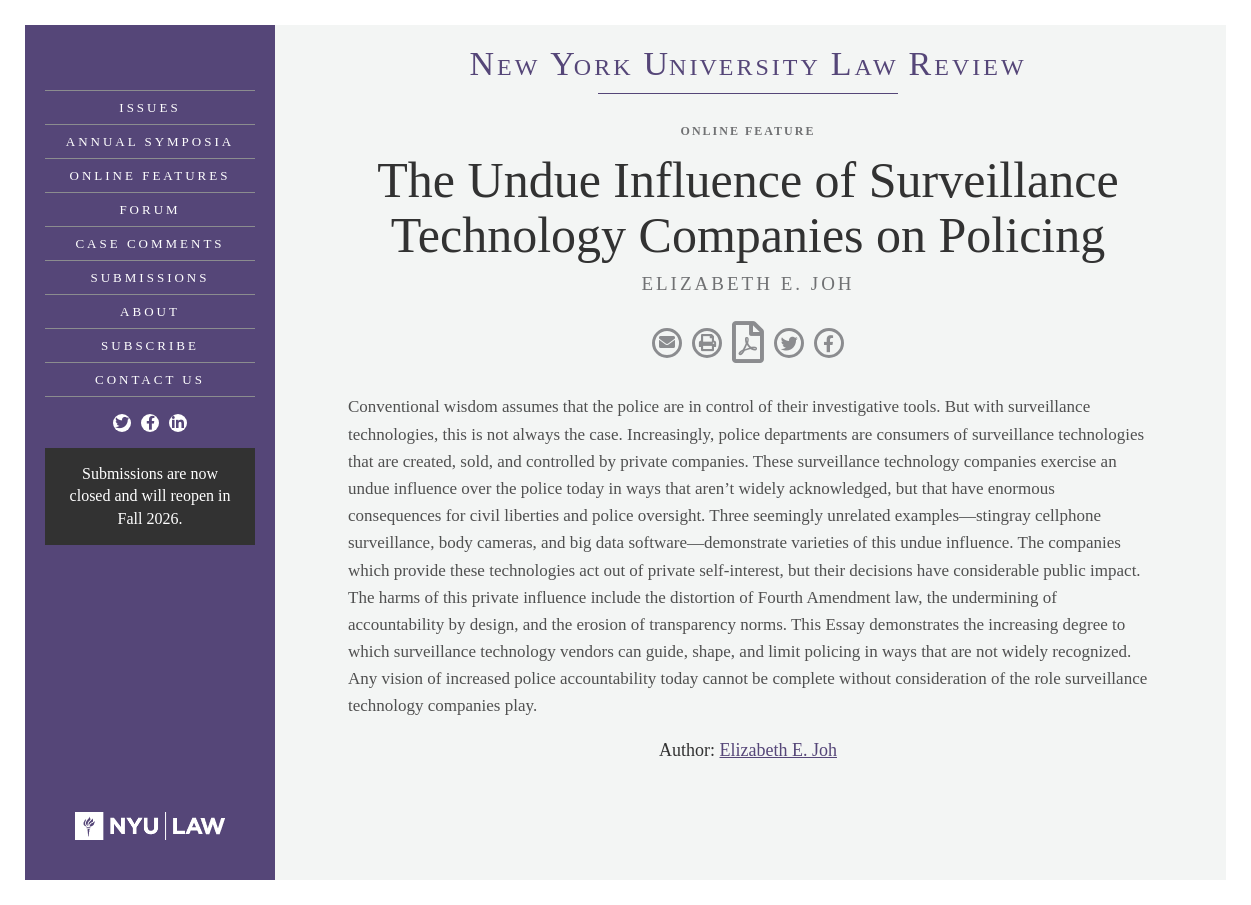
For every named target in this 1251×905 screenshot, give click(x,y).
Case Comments (149, 243)
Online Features (150, 175)
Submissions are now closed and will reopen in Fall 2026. (150, 496)
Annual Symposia (150, 141)
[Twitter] (122, 423)
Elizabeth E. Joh (778, 750)
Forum (149, 209)
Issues (149, 107)
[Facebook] (150, 423)
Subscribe (150, 345)
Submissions (150, 277)
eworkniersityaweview (747, 67)
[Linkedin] (178, 423)
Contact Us (150, 379)
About (150, 311)
